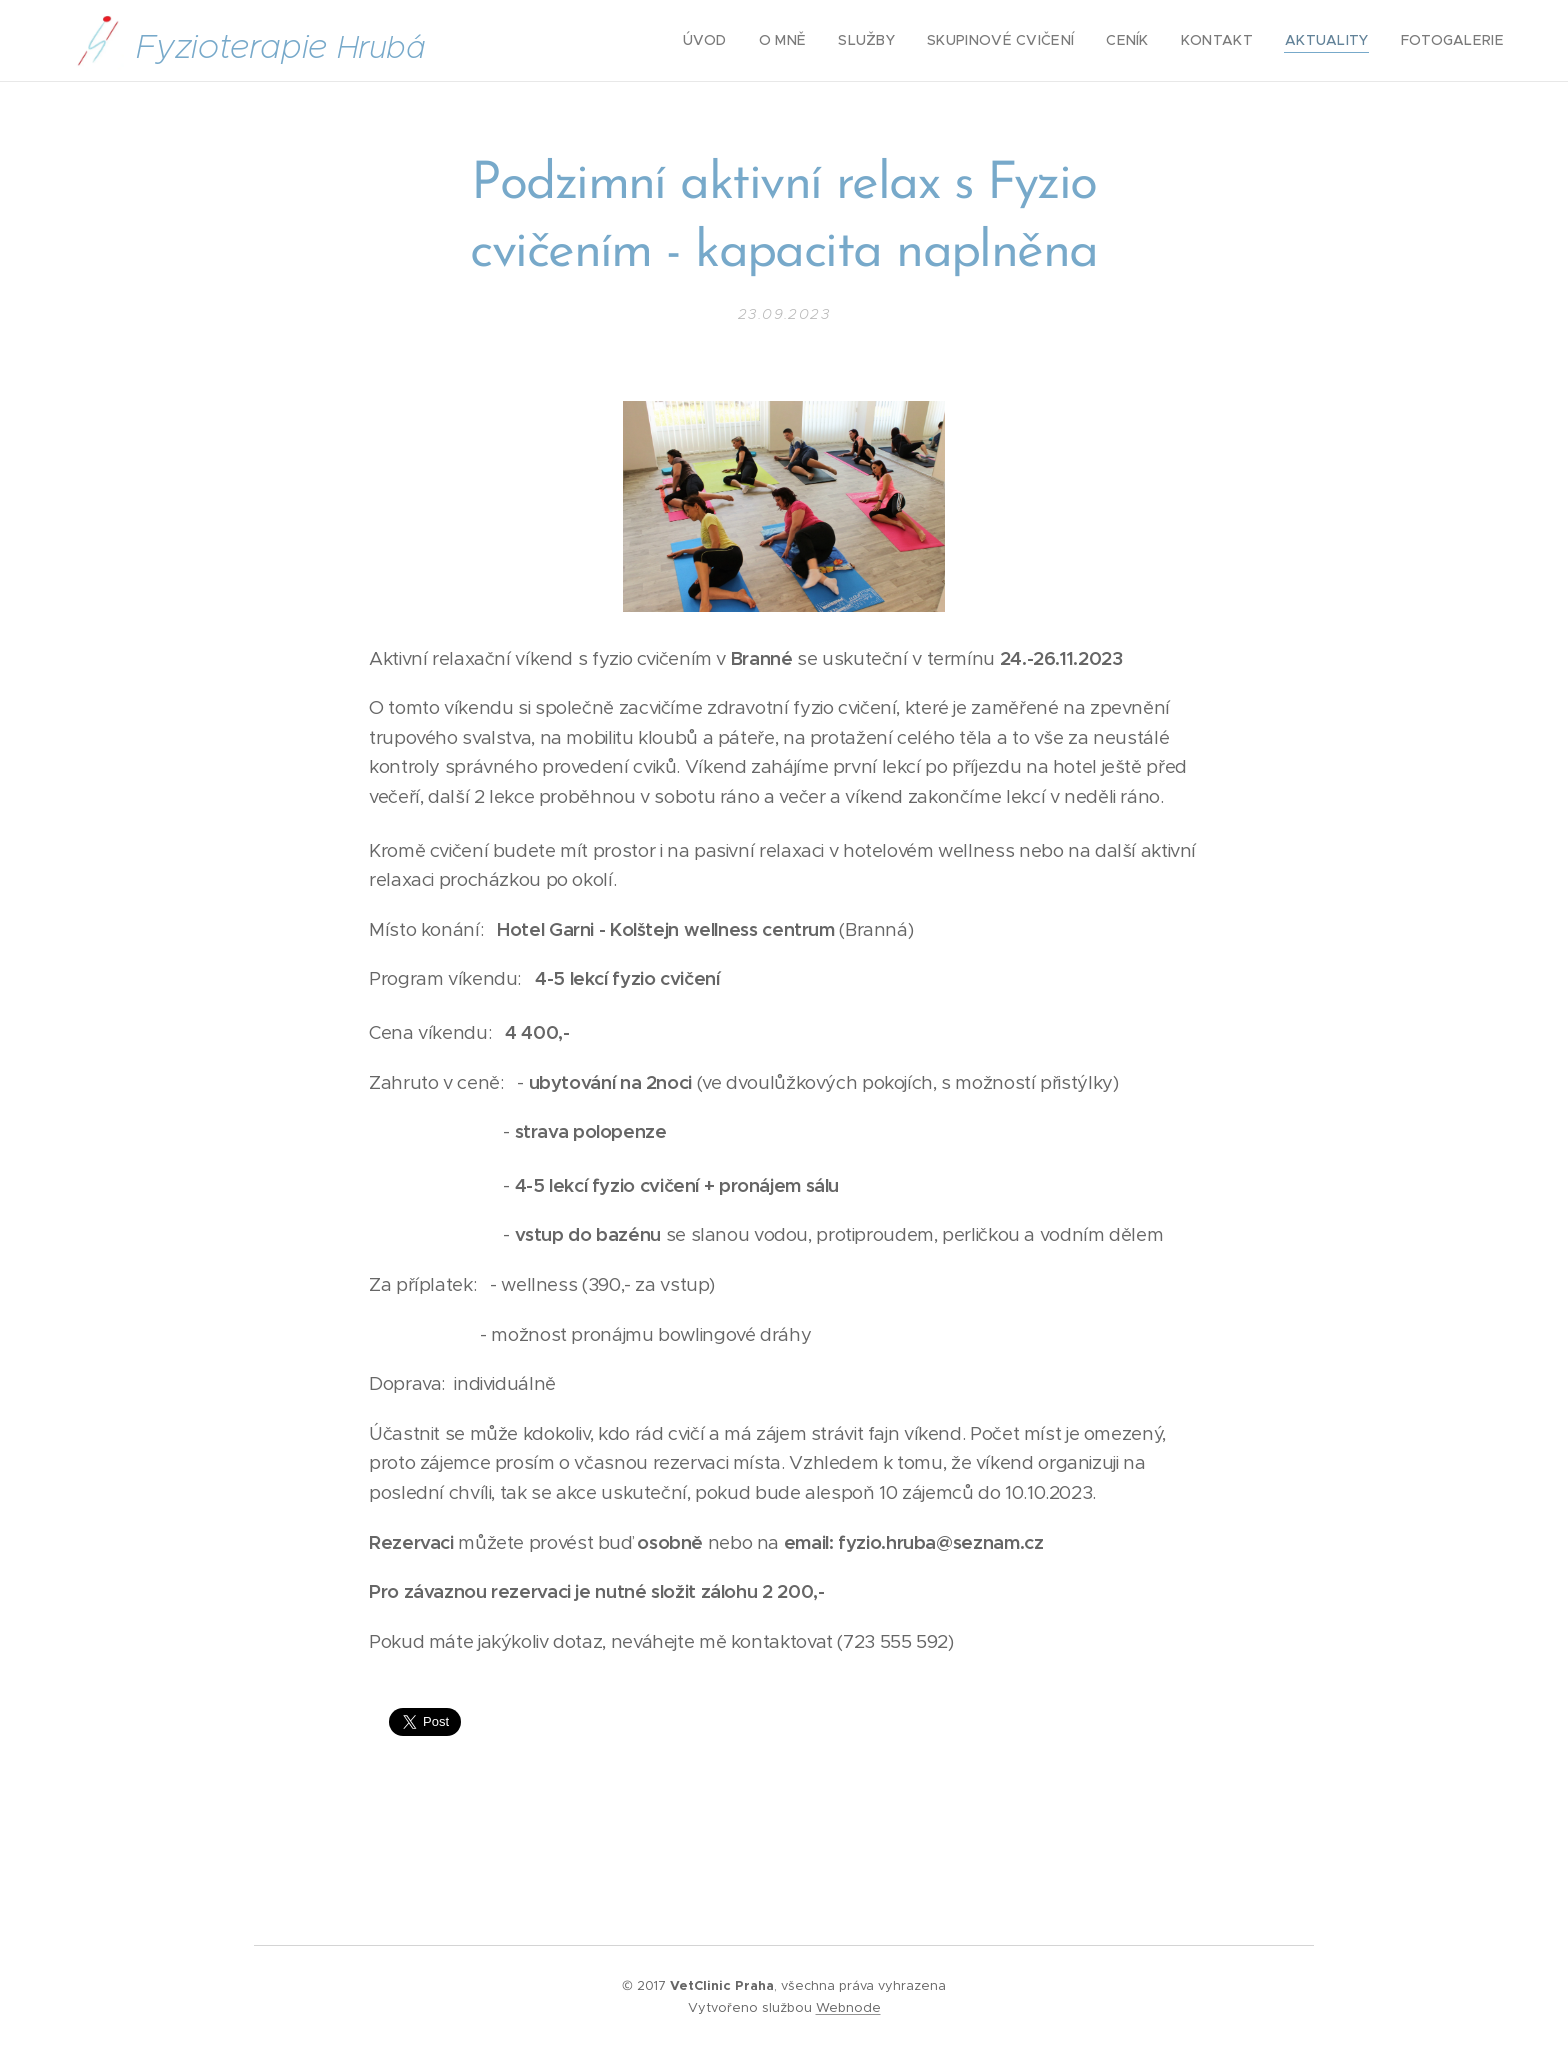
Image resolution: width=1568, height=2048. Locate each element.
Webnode (848, 2007)
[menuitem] (754, 41)
